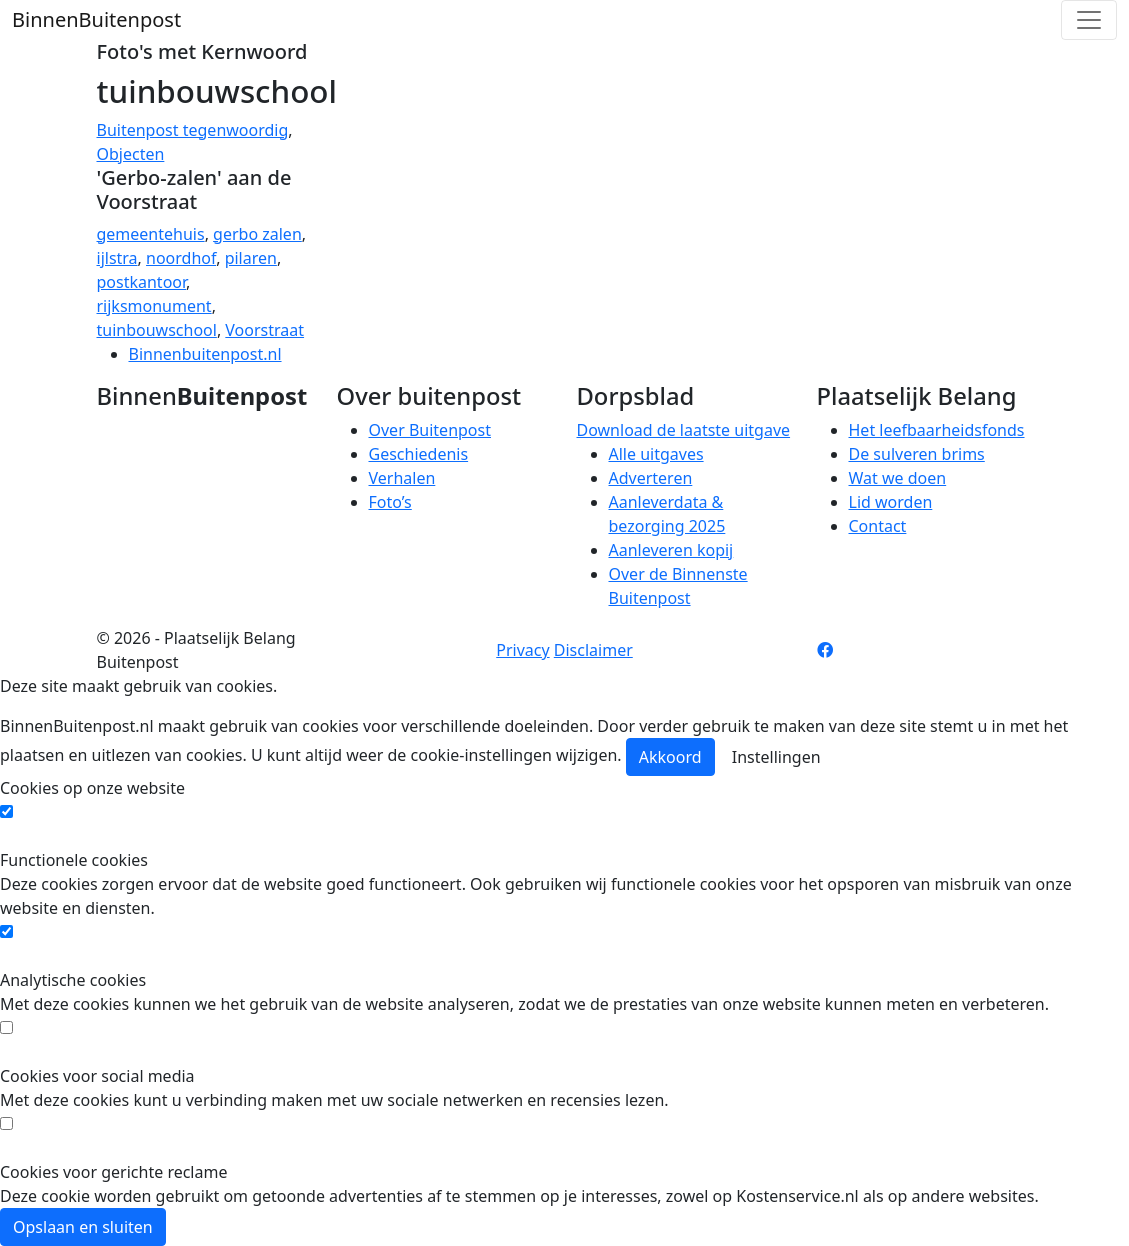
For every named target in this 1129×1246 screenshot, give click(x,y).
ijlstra (117, 258)
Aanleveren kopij (671, 550)
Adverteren (651, 478)
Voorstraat (264, 330)
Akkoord (670, 757)
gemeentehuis (151, 234)
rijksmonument (154, 306)
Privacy (522, 650)
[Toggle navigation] (1089, 20)
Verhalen (402, 478)
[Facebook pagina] (825, 650)
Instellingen (776, 757)
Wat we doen (898, 478)
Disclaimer (593, 650)
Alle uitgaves (656, 454)
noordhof (181, 258)
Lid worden (891, 502)
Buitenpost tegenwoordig (193, 130)
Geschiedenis (419, 454)
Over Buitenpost (430, 430)
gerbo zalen (257, 234)
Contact (878, 526)
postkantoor (142, 282)
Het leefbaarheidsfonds (937, 430)
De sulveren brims (917, 454)
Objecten (131, 154)
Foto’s (390, 502)
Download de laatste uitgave (684, 430)
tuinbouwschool (157, 330)
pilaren (251, 258)
